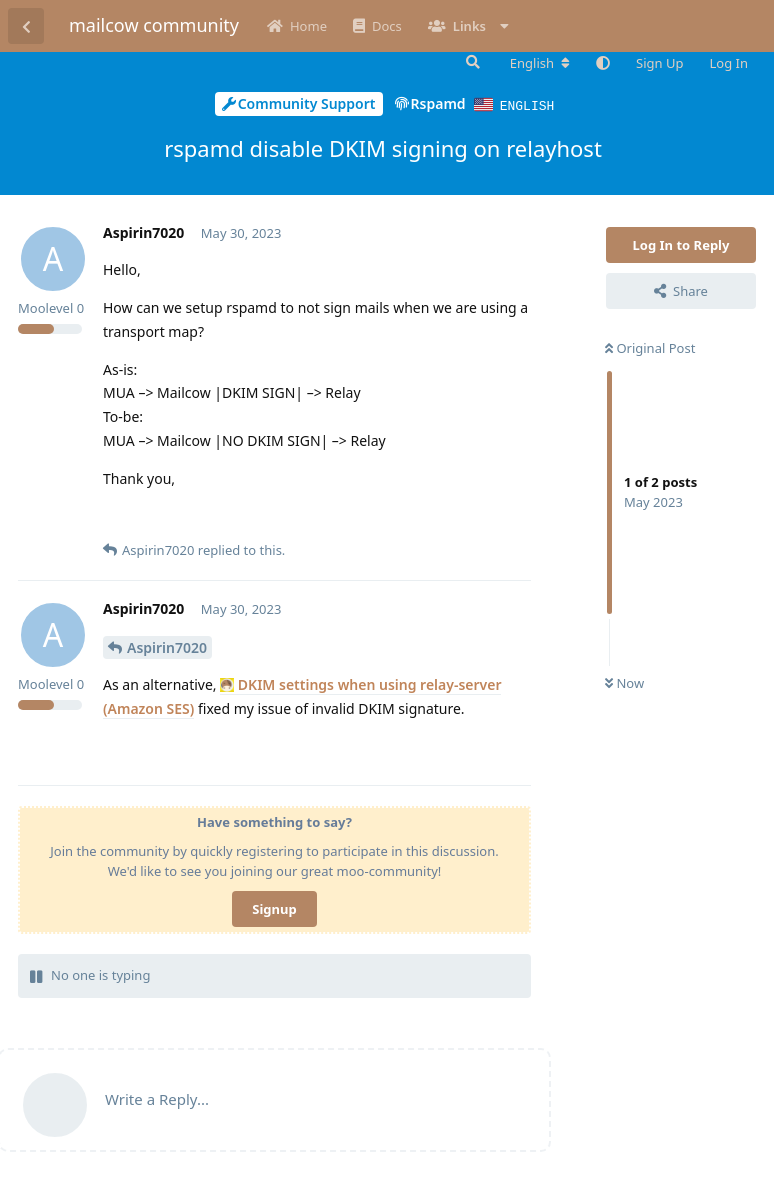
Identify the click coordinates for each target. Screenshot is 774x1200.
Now (624, 682)
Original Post (650, 347)
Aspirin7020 (167, 646)
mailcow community (154, 25)
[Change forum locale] (540, 63)
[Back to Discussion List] (26, 26)
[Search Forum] (471, 62)
